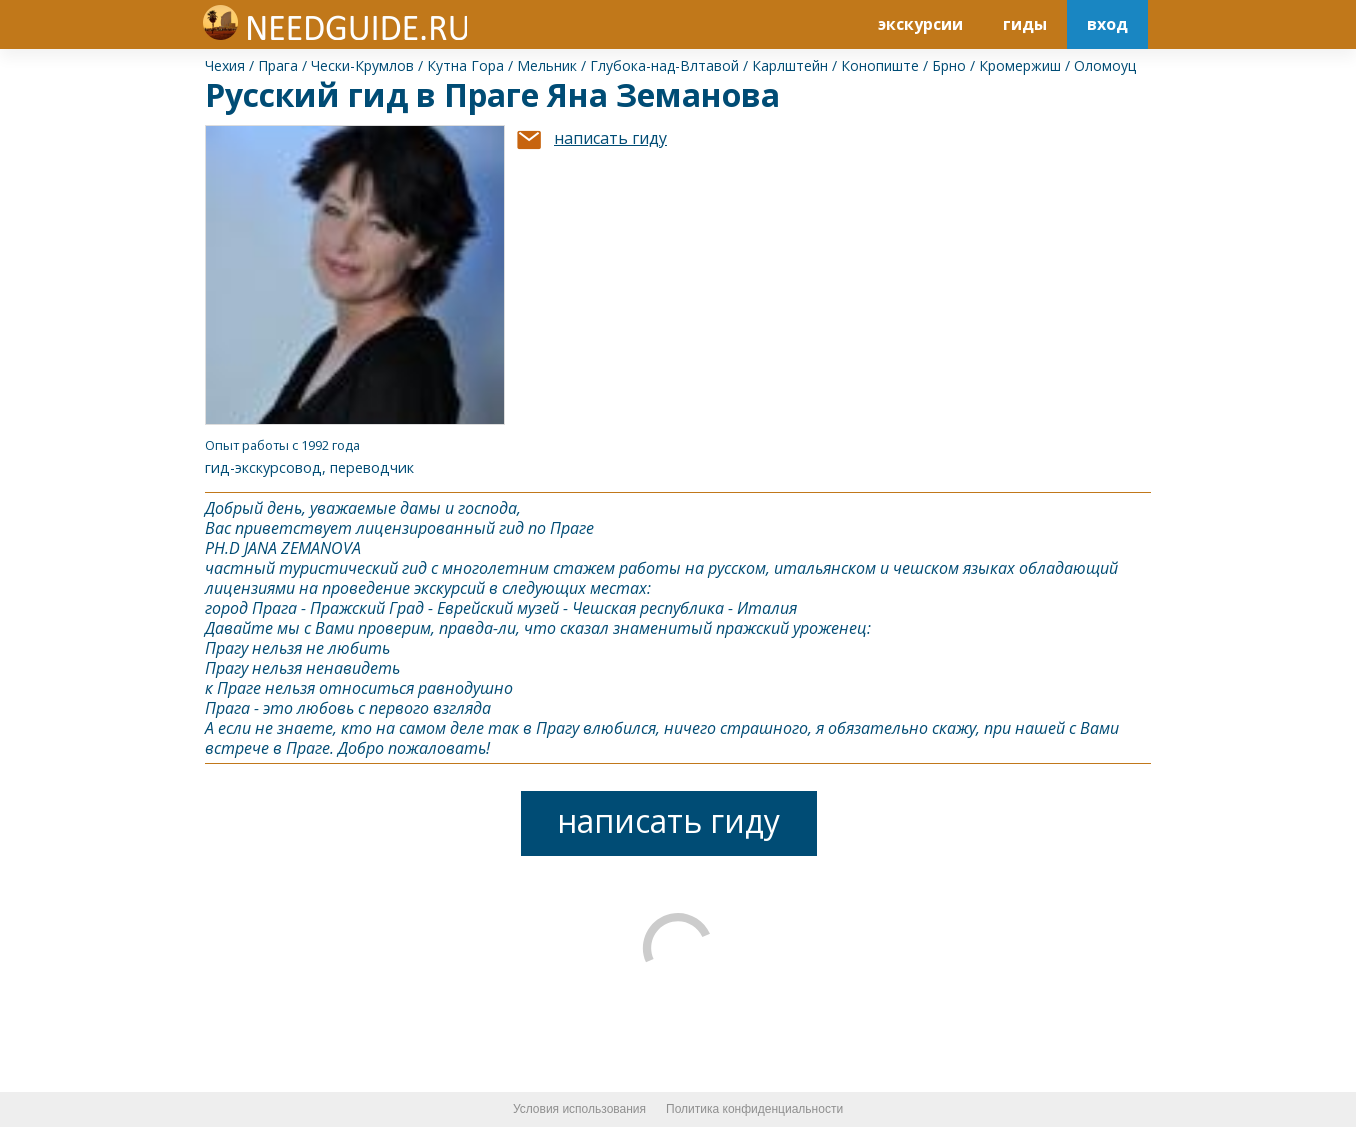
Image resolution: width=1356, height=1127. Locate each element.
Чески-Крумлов (362, 65)
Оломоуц (1105, 65)
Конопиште (880, 65)
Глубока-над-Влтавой (664, 65)
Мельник (547, 65)
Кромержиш (1020, 65)
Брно (949, 65)
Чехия (225, 65)
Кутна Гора (465, 65)
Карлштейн (790, 65)
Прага (278, 65)
